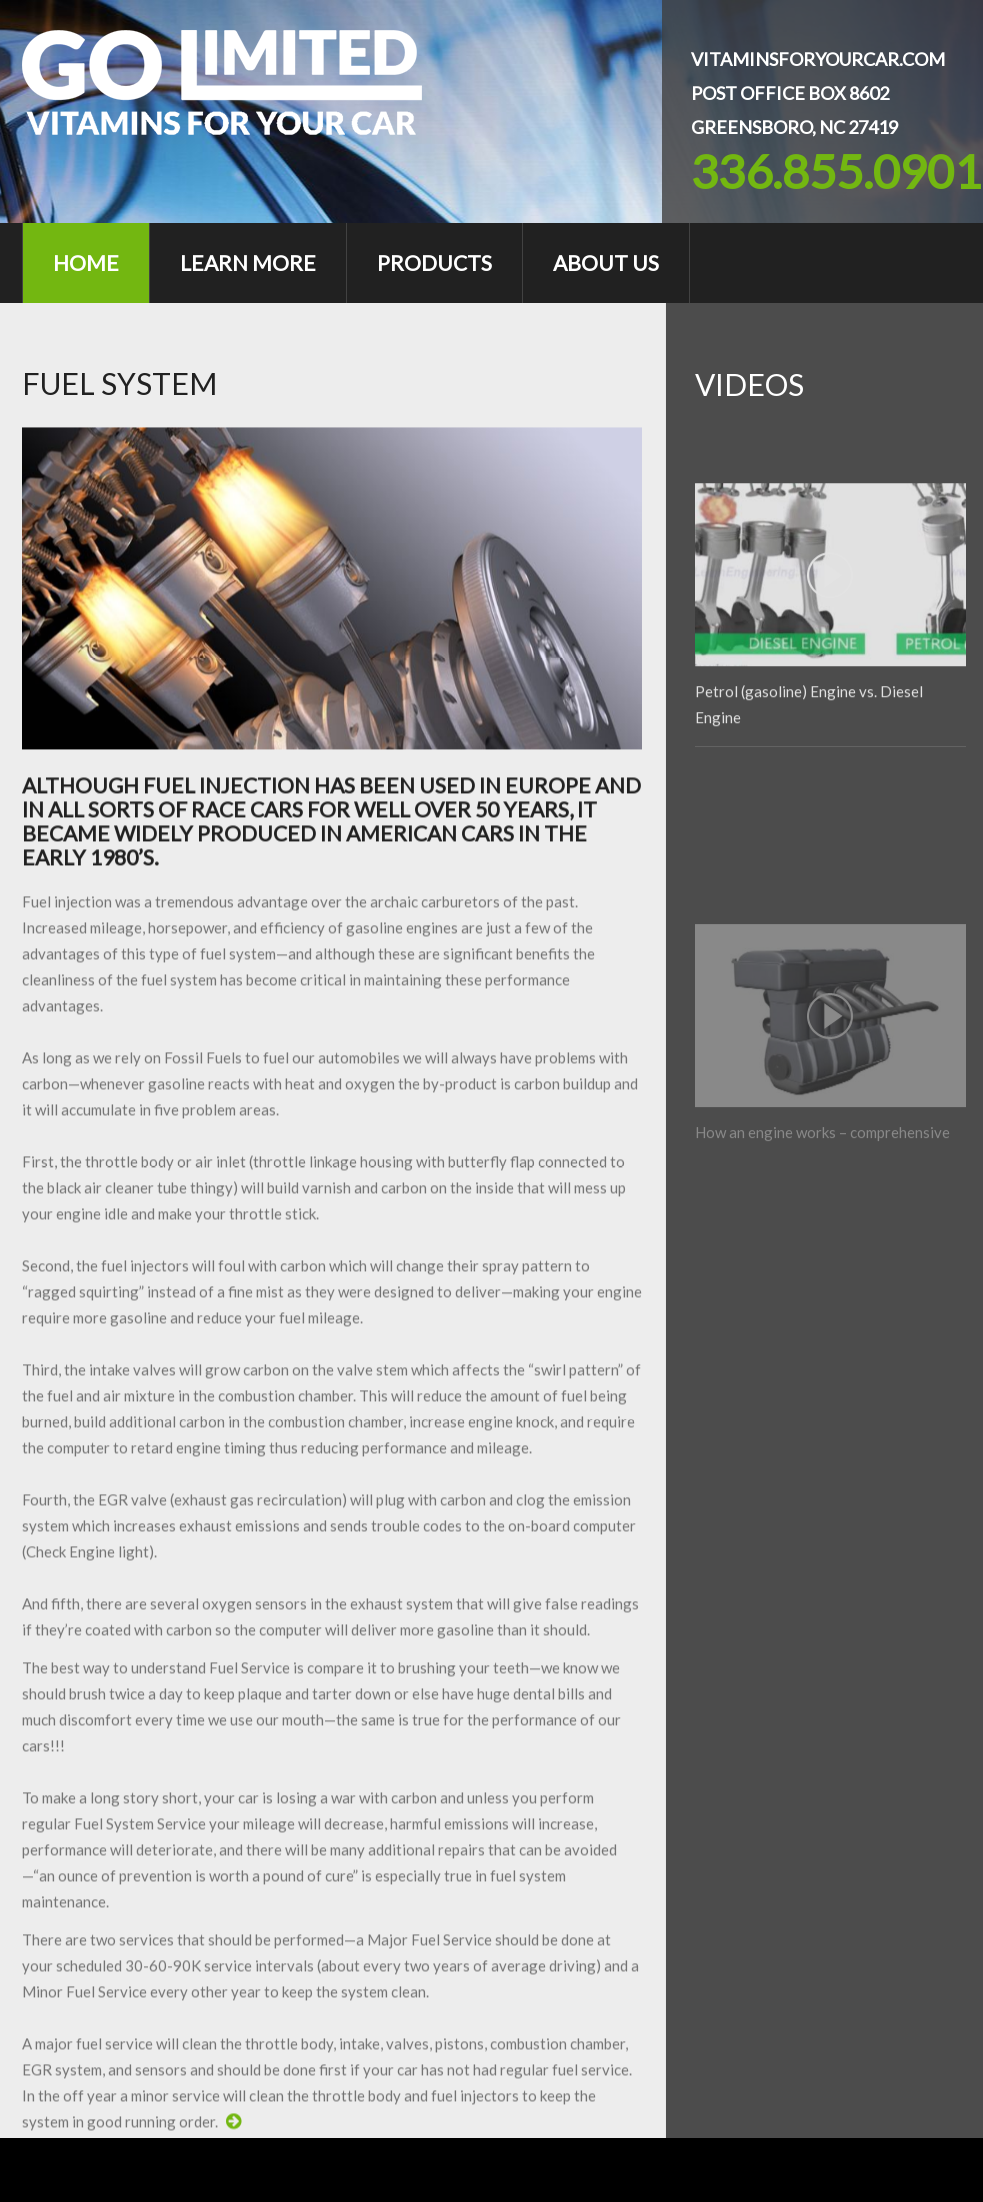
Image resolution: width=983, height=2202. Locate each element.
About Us (606, 262)
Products (434, 262)
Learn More (248, 262)
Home (86, 262)
